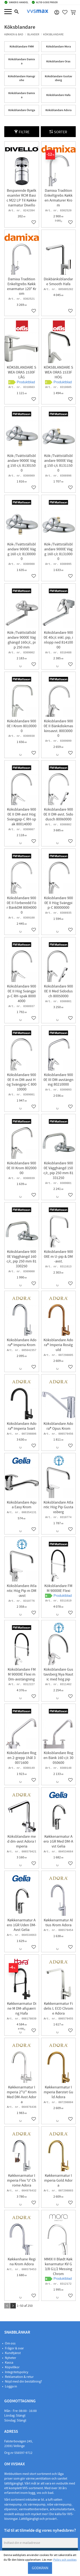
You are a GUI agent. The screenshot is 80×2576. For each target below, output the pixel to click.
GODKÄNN (40, 2568)
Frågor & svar (14, 2348)
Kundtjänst (13, 2353)
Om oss (10, 2343)
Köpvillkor (12, 2367)
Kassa (9, 2362)
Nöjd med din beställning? (23, 2381)
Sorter (60, 132)
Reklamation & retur (19, 2377)
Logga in (11, 2386)
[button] (8, 12)
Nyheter (10, 2358)
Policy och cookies (65, 2560)
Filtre (24, 132)
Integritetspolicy (16, 2372)
